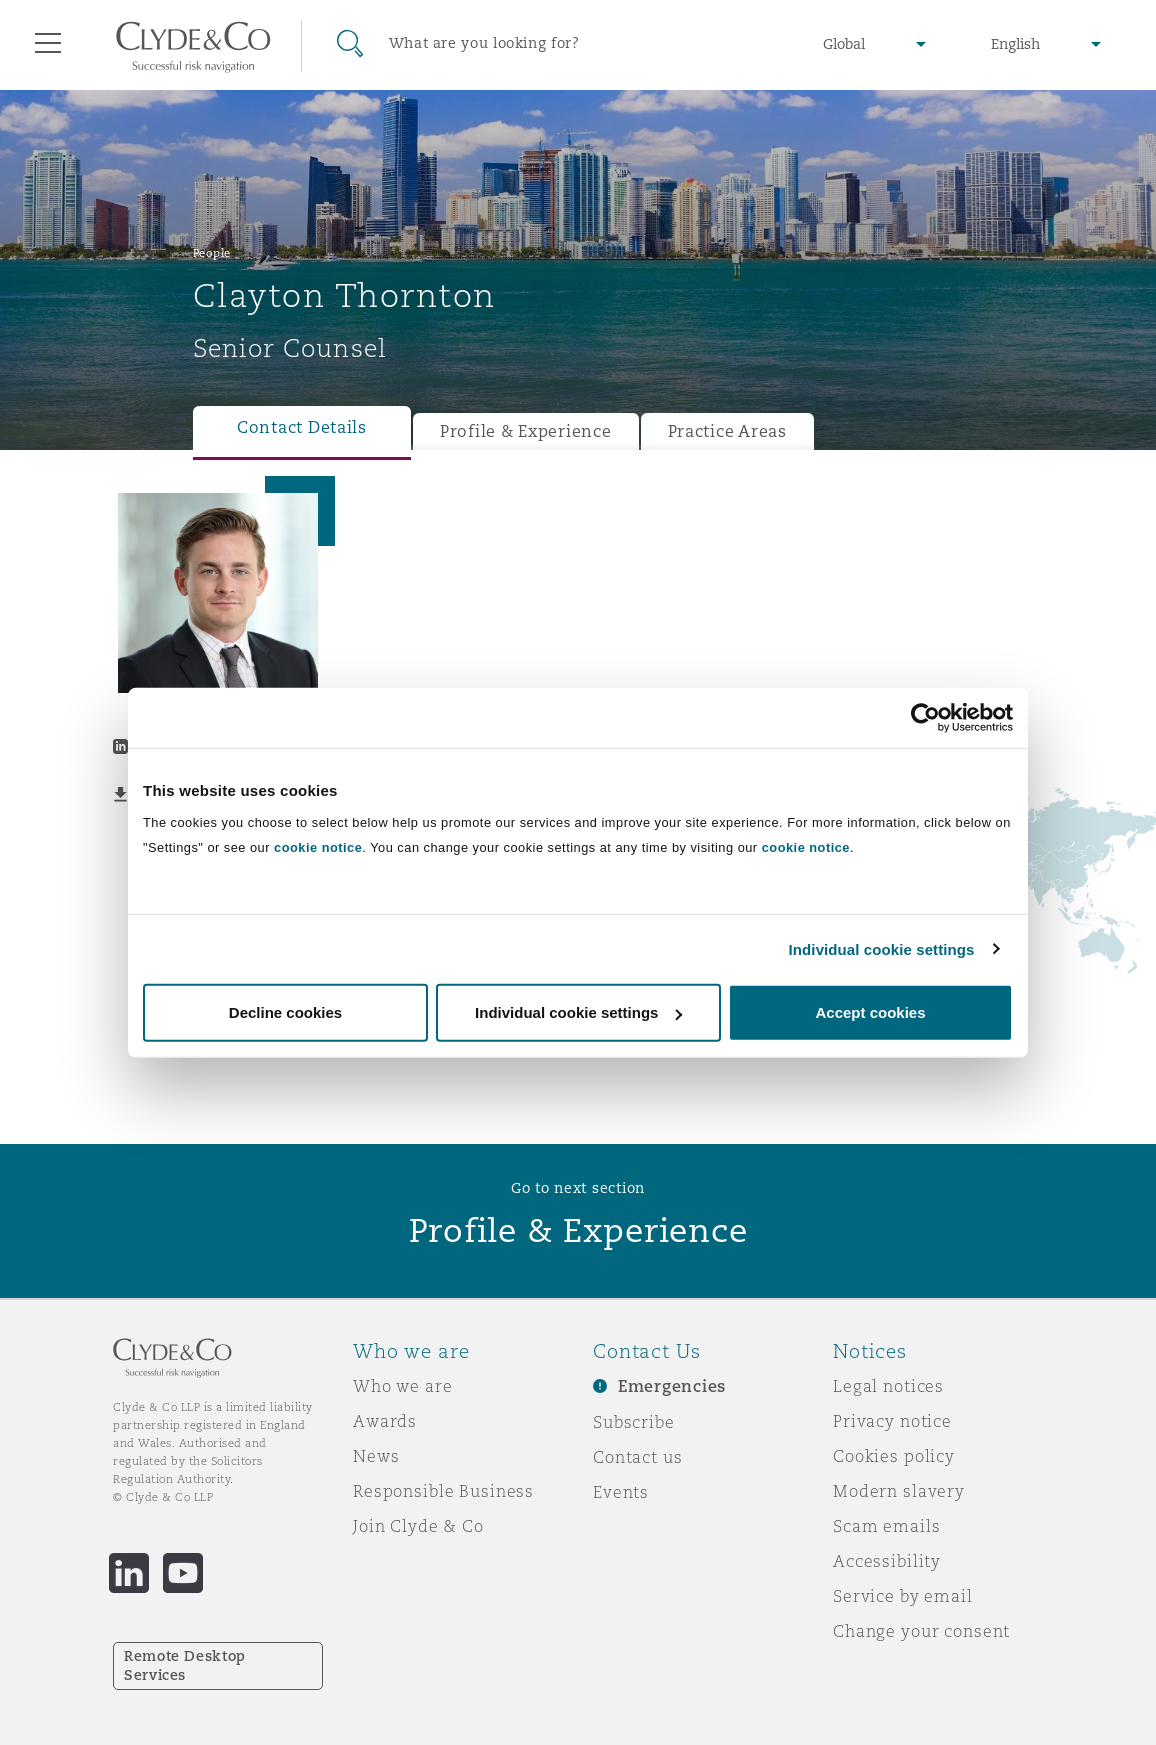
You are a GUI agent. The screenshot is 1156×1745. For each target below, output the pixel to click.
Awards (385, 1421)
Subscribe (634, 1422)
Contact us (638, 1457)
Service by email (903, 1596)
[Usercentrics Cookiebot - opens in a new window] (925, 717)
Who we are (403, 1386)
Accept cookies (870, 1012)
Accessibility (887, 1561)
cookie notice (318, 847)
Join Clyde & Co (418, 1526)
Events (621, 1492)
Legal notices (888, 1386)
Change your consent (921, 1631)
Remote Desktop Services (185, 1665)
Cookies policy (894, 1456)
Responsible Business (443, 1491)
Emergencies (672, 1386)
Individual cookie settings (882, 948)
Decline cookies (285, 1012)
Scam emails (886, 1526)
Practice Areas (727, 431)
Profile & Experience (526, 431)
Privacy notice (892, 1421)
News (376, 1456)
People (212, 253)
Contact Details (302, 427)
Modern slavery (899, 1491)
